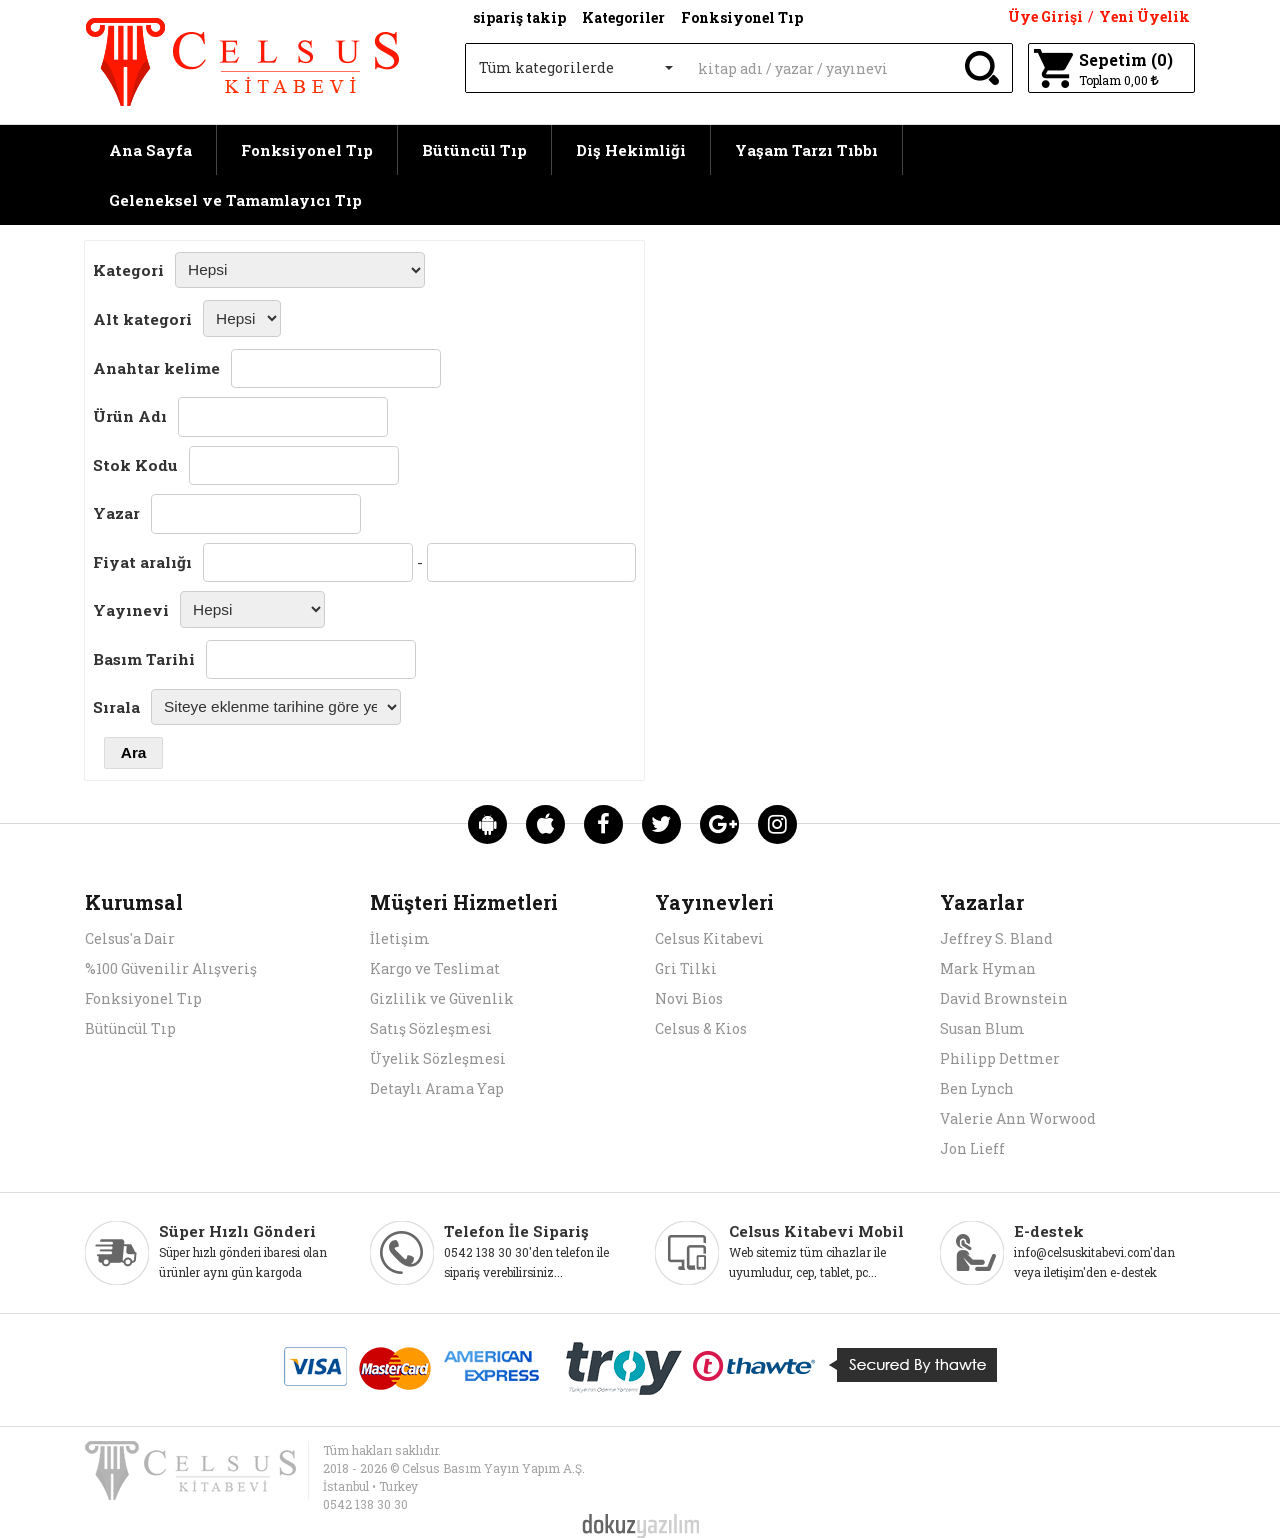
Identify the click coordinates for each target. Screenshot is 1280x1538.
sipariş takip (519, 17)
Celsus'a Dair (130, 938)
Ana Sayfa (150, 150)
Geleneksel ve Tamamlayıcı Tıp (235, 200)
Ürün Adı (130, 416)
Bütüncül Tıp (474, 150)
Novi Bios (689, 998)
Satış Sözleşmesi (431, 1028)
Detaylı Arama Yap (437, 1088)
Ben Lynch (977, 1088)
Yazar (116, 513)
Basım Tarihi (144, 659)
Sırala (116, 707)
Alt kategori (142, 319)
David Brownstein (1004, 998)
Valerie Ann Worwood (1018, 1118)
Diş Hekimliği (631, 150)
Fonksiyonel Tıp (307, 150)
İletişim (400, 938)
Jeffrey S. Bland (996, 938)
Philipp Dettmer (1000, 1058)
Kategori (128, 270)
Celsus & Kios (701, 1028)
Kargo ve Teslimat (435, 968)
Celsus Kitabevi (709, 938)
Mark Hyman (988, 968)
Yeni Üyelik (1144, 16)
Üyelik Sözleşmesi (438, 1058)
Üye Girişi (1045, 16)
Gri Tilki (686, 968)
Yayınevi (131, 610)
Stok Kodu (135, 465)
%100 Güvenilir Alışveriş (171, 968)
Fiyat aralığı (142, 562)
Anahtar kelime (156, 368)
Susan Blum (982, 1028)
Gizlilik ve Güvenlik (442, 998)
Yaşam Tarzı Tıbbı (806, 150)
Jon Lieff (972, 1148)
